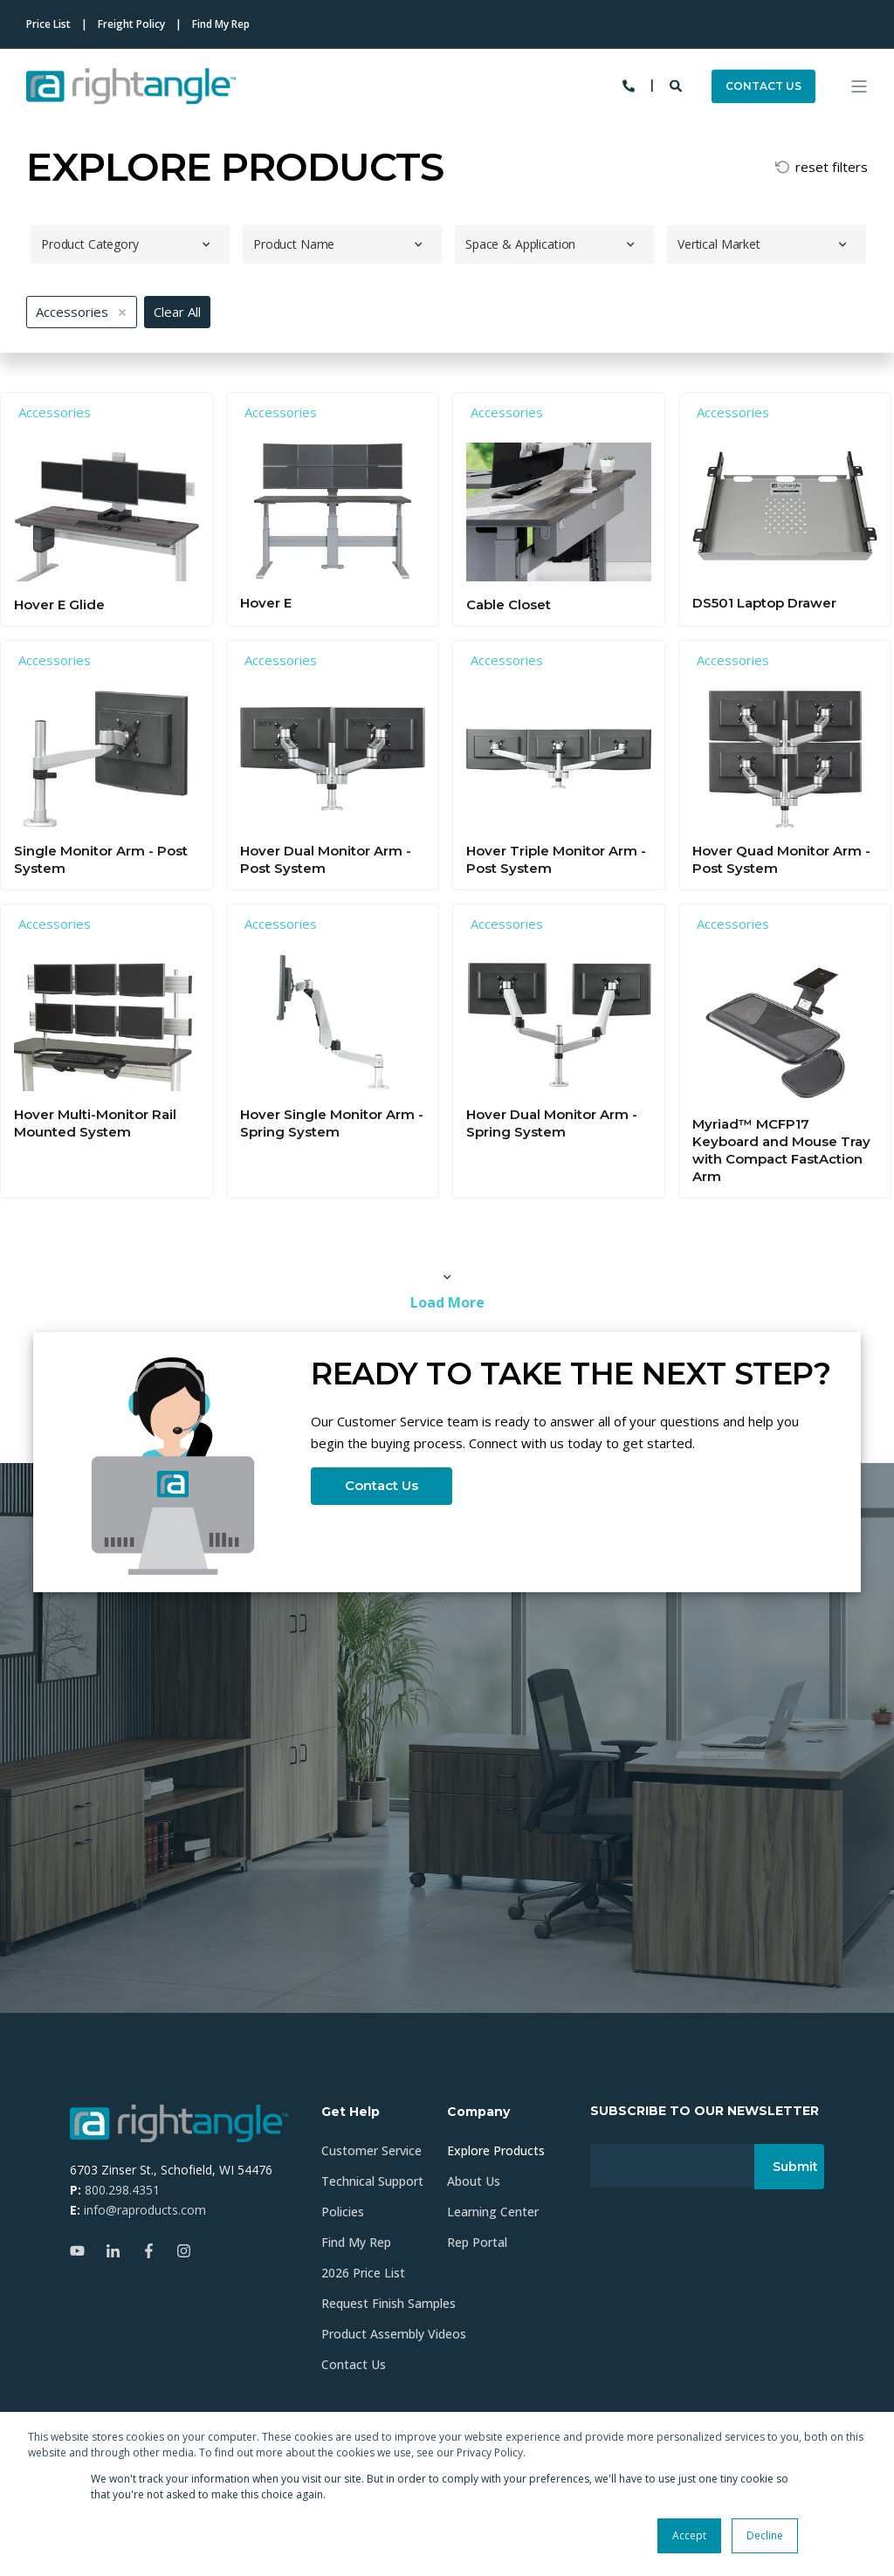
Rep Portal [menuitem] (477, 2242)
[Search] (677, 84)
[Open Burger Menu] (859, 86)
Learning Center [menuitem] (493, 2211)
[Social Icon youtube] (82, 2250)
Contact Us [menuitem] (353, 2364)
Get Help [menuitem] (350, 2112)
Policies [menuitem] (342, 2211)
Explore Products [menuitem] (496, 2150)
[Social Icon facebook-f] (149, 2250)
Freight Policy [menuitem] (131, 24)
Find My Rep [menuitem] (221, 24)
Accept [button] (689, 2535)
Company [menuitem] (478, 2112)
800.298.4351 (122, 2189)
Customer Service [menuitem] (371, 2150)
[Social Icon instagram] (178, 2250)
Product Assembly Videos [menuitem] (393, 2333)
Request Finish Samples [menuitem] (388, 2303)
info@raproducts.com (145, 2210)
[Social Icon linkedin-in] (113, 2250)
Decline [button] (764, 2535)
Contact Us (381, 1485)
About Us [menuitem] (473, 2181)
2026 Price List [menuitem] (363, 2272)
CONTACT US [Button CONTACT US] (763, 86)
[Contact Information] (628, 84)
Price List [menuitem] (48, 24)
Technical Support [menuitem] (372, 2181)
